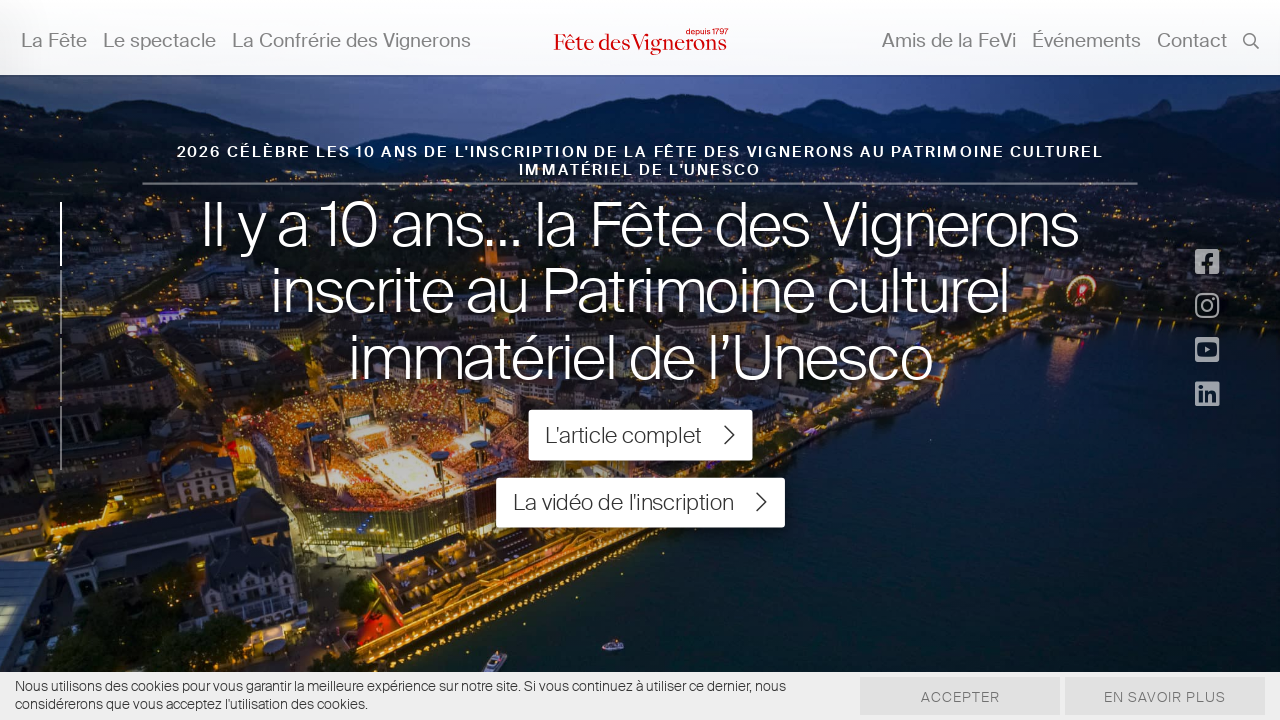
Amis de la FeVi (949, 40)
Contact (1192, 40)
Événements (1086, 40)
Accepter (960, 697)
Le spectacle (159, 40)
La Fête (54, 40)
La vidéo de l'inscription (640, 503)
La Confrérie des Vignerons (351, 40)
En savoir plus (1165, 697)
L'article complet (639, 435)
